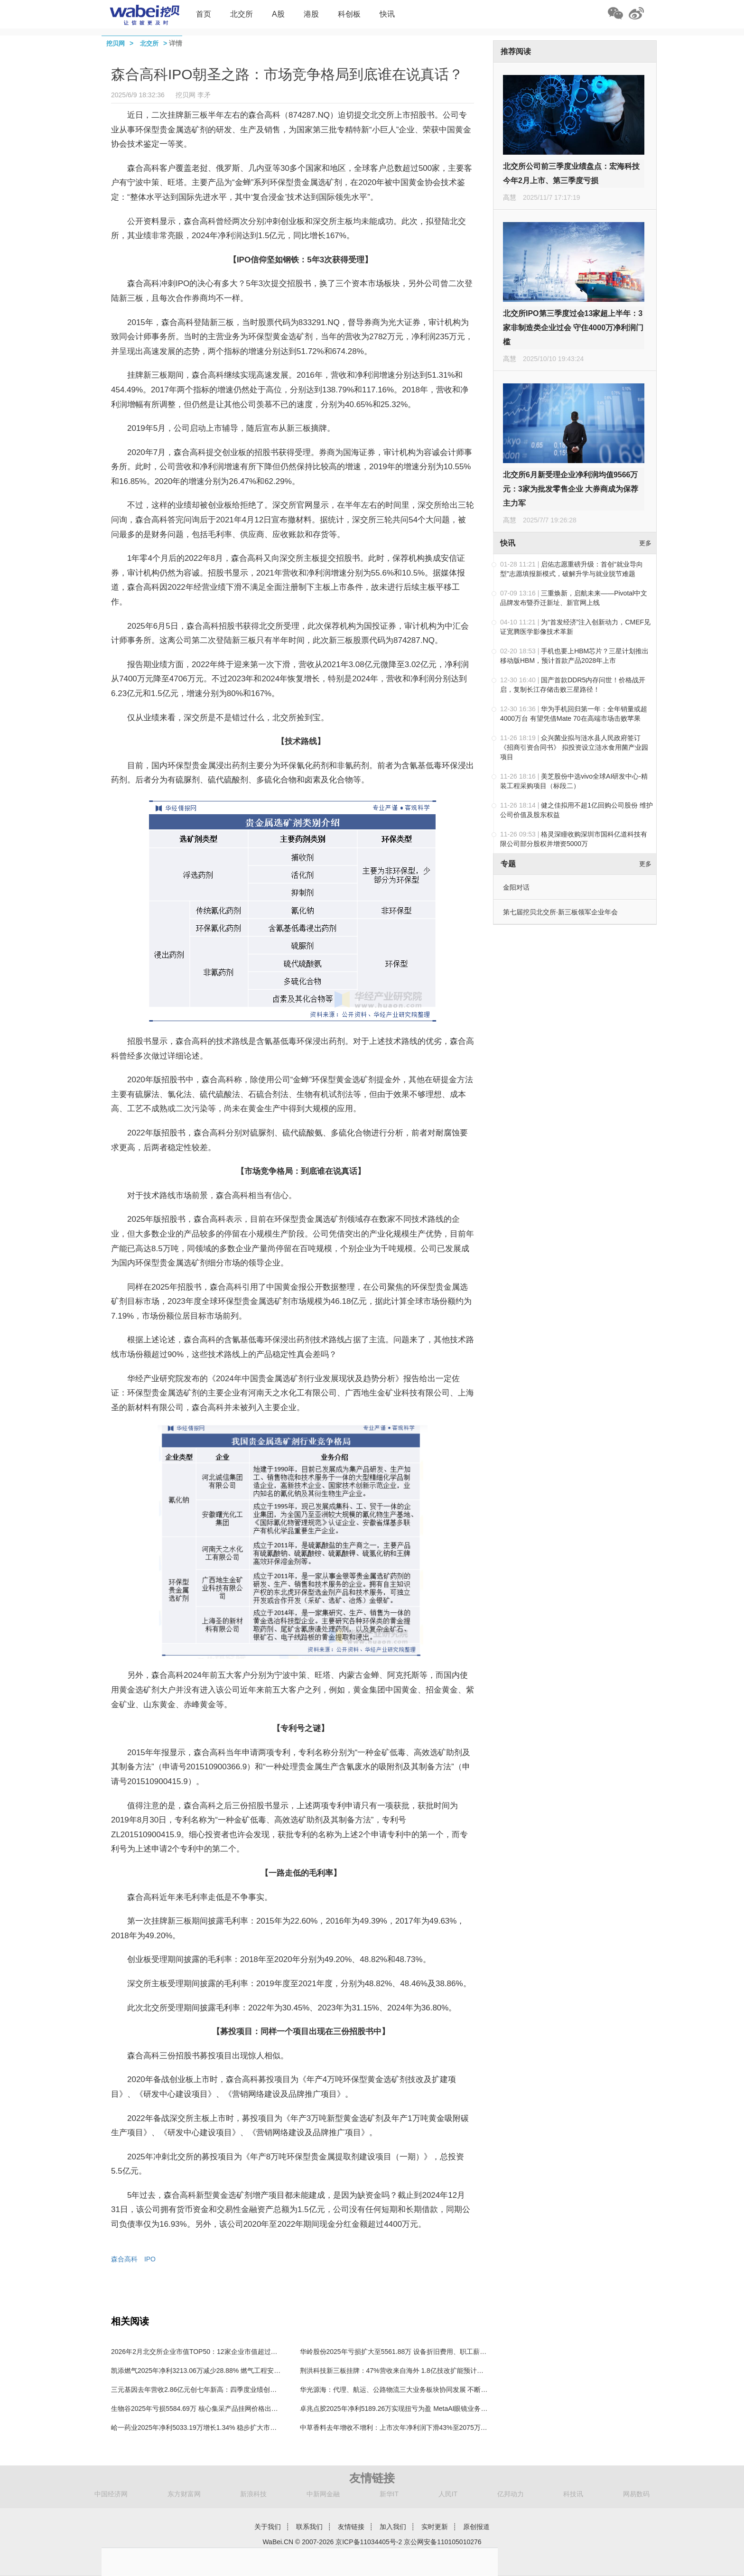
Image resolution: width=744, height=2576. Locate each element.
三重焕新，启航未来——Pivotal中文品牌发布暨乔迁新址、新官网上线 (573, 597)
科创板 (349, 14)
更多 (645, 543)
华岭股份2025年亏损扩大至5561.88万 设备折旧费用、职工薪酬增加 (400, 2351)
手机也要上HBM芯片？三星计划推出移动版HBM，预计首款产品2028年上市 (574, 655)
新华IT (389, 2494)
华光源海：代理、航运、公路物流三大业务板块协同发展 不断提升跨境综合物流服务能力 (430, 2389)
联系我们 (309, 2526)
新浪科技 (253, 2494)
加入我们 (393, 2526)
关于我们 (267, 2526)
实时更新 (434, 2526)
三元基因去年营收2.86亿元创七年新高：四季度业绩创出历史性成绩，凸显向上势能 (233, 2389)
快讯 (387, 14)
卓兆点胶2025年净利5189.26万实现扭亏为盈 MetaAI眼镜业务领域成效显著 (410, 2408)
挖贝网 (115, 43)
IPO (150, 2259)
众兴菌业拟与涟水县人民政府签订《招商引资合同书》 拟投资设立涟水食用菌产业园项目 (574, 747)
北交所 (241, 14)
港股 (311, 14)
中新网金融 (323, 2494)
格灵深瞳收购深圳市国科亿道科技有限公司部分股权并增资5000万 (573, 838)
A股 (278, 14)
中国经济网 (111, 2494)
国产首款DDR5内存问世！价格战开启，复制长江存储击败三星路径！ (572, 684)
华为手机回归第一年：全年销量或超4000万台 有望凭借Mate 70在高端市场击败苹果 (573, 713)
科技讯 (573, 2494)
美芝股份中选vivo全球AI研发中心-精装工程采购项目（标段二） (574, 781)
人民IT (447, 2494)
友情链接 (351, 2526)
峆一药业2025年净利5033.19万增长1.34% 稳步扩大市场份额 (200, 2427)
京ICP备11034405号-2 (368, 2542)
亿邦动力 (510, 2494)
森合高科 (124, 2259)
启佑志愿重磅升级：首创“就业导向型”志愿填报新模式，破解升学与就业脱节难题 (571, 568)
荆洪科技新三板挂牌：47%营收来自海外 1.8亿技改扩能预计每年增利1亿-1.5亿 (416, 2370)
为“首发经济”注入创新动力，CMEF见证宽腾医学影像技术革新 (575, 626)
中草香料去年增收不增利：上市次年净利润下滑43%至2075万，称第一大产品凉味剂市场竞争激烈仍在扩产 (457, 2427)
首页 (203, 14)
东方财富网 (184, 2494)
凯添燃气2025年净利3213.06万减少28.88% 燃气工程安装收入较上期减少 (219, 2370)
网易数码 (636, 2494)
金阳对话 (516, 887)
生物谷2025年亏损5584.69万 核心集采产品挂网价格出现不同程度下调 (214, 2408)
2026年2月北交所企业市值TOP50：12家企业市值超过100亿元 (203, 2351)
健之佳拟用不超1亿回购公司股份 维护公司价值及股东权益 (576, 809)
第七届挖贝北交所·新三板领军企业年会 (560, 912)
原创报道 (476, 2526)
